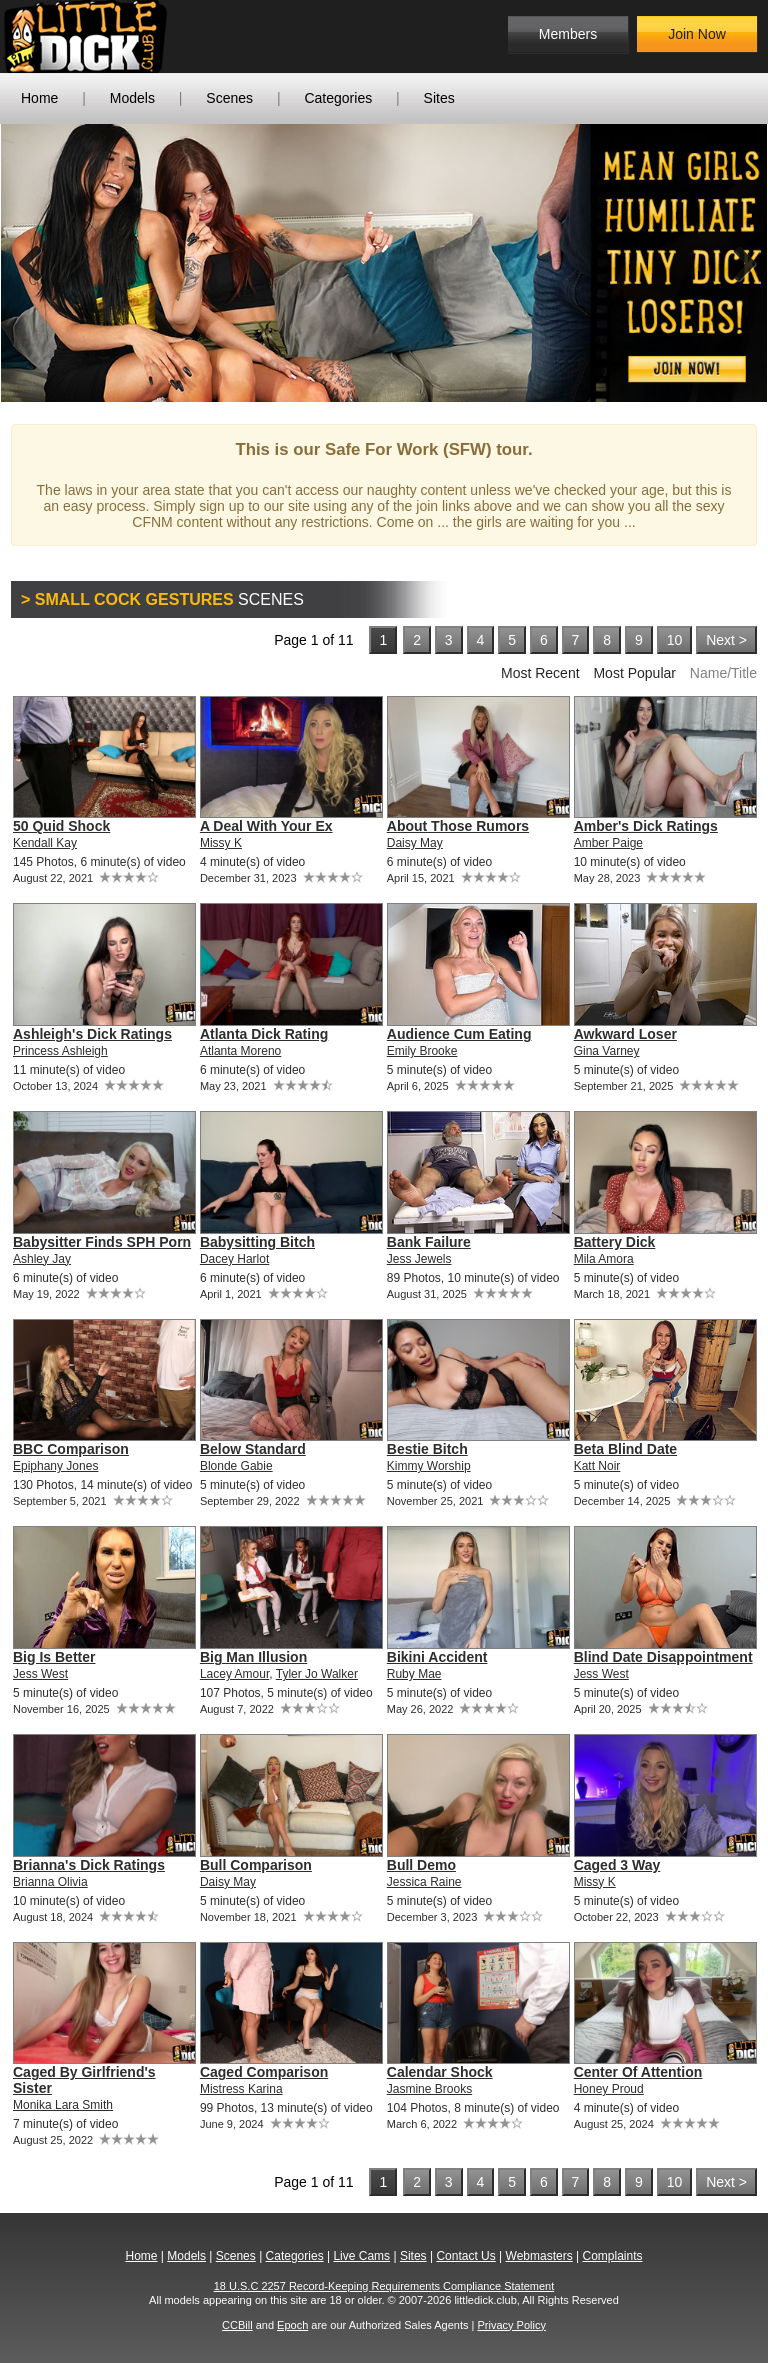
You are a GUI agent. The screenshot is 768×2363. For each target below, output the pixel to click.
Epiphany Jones (55, 1466)
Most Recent (540, 673)
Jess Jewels (419, 1259)
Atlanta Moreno (240, 1051)
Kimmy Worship (429, 1466)
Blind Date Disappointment (663, 1657)
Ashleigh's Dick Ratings (92, 1034)
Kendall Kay (45, 843)
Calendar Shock (440, 2072)
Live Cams (361, 2256)
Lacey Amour (234, 1674)
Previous (31, 263)
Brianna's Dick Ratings (89, 1865)
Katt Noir (597, 1466)
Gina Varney (607, 1051)
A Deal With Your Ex (266, 826)
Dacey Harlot (234, 1259)
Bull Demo (421, 1865)
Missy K (221, 843)
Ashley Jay (42, 1259)
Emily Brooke (422, 1051)
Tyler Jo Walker (317, 1674)
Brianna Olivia (50, 1882)
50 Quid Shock (61, 826)
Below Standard (253, 1449)
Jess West (40, 1674)
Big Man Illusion (253, 1657)
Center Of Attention (638, 2072)
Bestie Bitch (427, 1449)
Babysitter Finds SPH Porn (102, 1242)
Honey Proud (609, 2089)
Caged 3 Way (617, 1865)
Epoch (292, 2325)
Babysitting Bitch (257, 1242)
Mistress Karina (241, 2089)
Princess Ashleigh (60, 1051)
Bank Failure (429, 1242)
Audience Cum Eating (459, 1034)
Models (132, 98)
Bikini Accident (437, 1657)
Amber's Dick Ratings (646, 826)
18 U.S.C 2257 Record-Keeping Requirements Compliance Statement (384, 2286)
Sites (439, 98)
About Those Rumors (458, 826)
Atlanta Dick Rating (264, 1034)
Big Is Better (54, 1657)
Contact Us (465, 2256)
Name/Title (723, 673)
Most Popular (634, 673)
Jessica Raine (424, 1882)
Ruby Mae (414, 1674)
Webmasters (539, 2256)
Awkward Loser (625, 1034)
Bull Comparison (256, 1865)
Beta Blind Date (625, 1449)
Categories (338, 98)
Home (39, 98)
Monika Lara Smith (63, 2105)
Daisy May (415, 843)
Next (737, 263)
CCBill (237, 2325)
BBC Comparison (71, 1449)
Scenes (229, 98)
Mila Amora (604, 1259)
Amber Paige (608, 843)
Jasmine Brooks (429, 2089)
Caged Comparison (264, 2072)
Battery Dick (615, 1242)
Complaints (612, 2256)
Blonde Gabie (236, 1466)
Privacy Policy (511, 2325)
